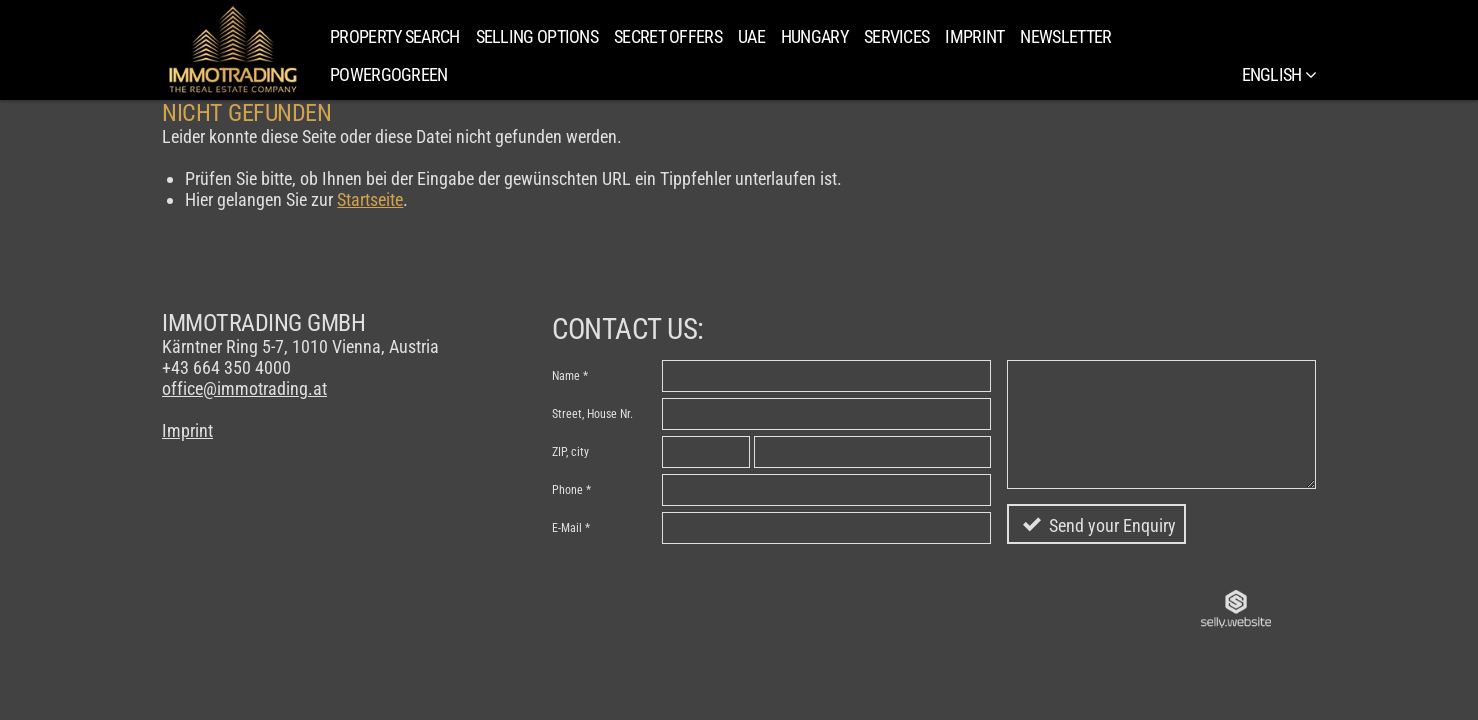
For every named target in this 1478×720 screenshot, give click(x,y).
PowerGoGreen (389, 74)
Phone (567, 490)
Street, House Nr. (592, 414)
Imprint (974, 36)
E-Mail (567, 528)
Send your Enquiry (1112, 525)
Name (566, 376)
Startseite (370, 199)
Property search (395, 36)
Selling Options (537, 36)
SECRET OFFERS (668, 36)
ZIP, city (570, 452)
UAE (751, 36)
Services (896, 36)
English (1279, 74)
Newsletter (1065, 36)
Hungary (814, 36)
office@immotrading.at (244, 388)
